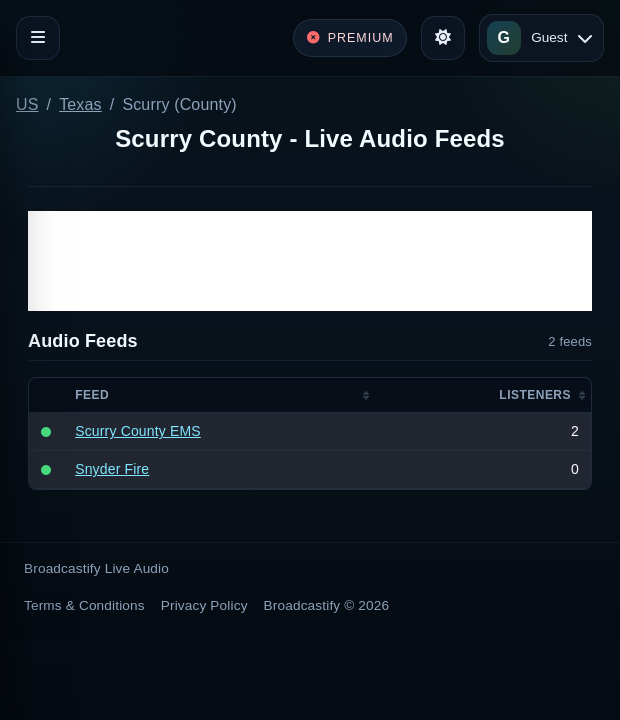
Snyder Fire (112, 469)
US (27, 104)
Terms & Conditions (84, 605)
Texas (80, 104)
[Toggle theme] (443, 38)
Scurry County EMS (138, 431)
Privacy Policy (204, 605)
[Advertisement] (310, 261)
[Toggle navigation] (38, 38)
